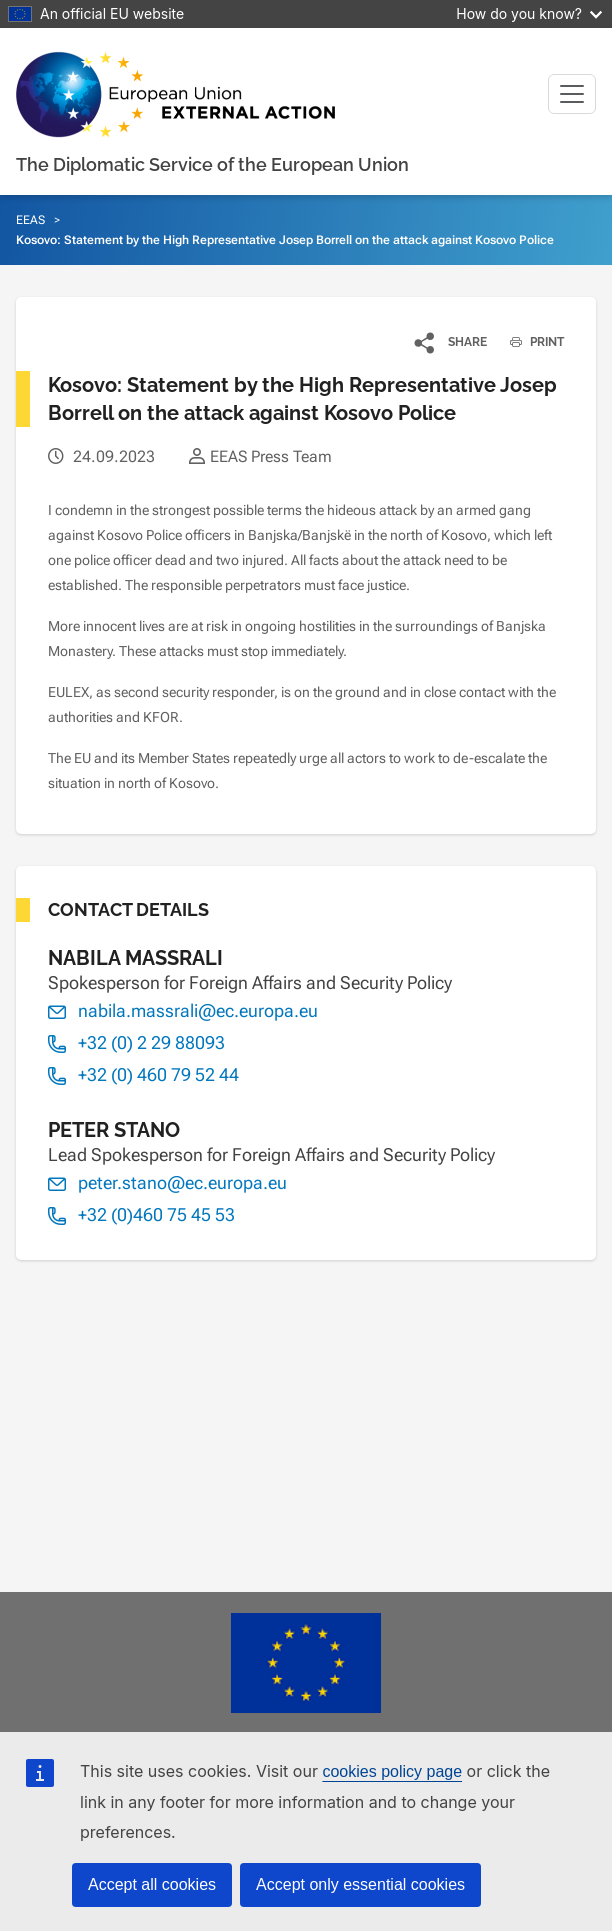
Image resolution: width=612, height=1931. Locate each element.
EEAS (30, 220)
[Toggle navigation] (572, 94)
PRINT (529, 342)
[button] (451, 342)
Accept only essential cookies (360, 1884)
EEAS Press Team (271, 456)
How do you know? (529, 13)
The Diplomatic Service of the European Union (212, 164)
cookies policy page (392, 1771)
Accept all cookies (152, 1884)
